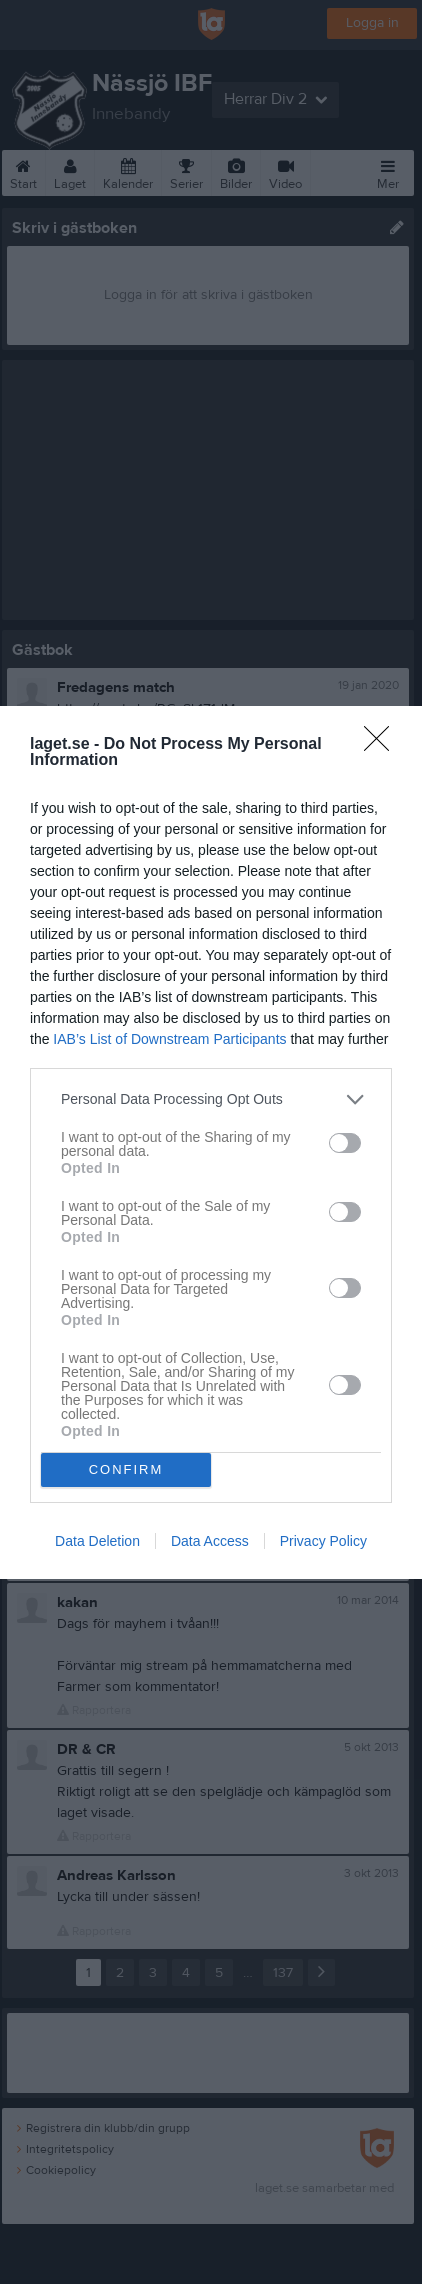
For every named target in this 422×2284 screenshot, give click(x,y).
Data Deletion (97, 1541)
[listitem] (211, 1099)
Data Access (210, 1541)
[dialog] (211, 1142)
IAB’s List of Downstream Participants (169, 1039)
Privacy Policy (323, 1541)
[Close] (383, 745)
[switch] (345, 1143)
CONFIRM (126, 1469)
